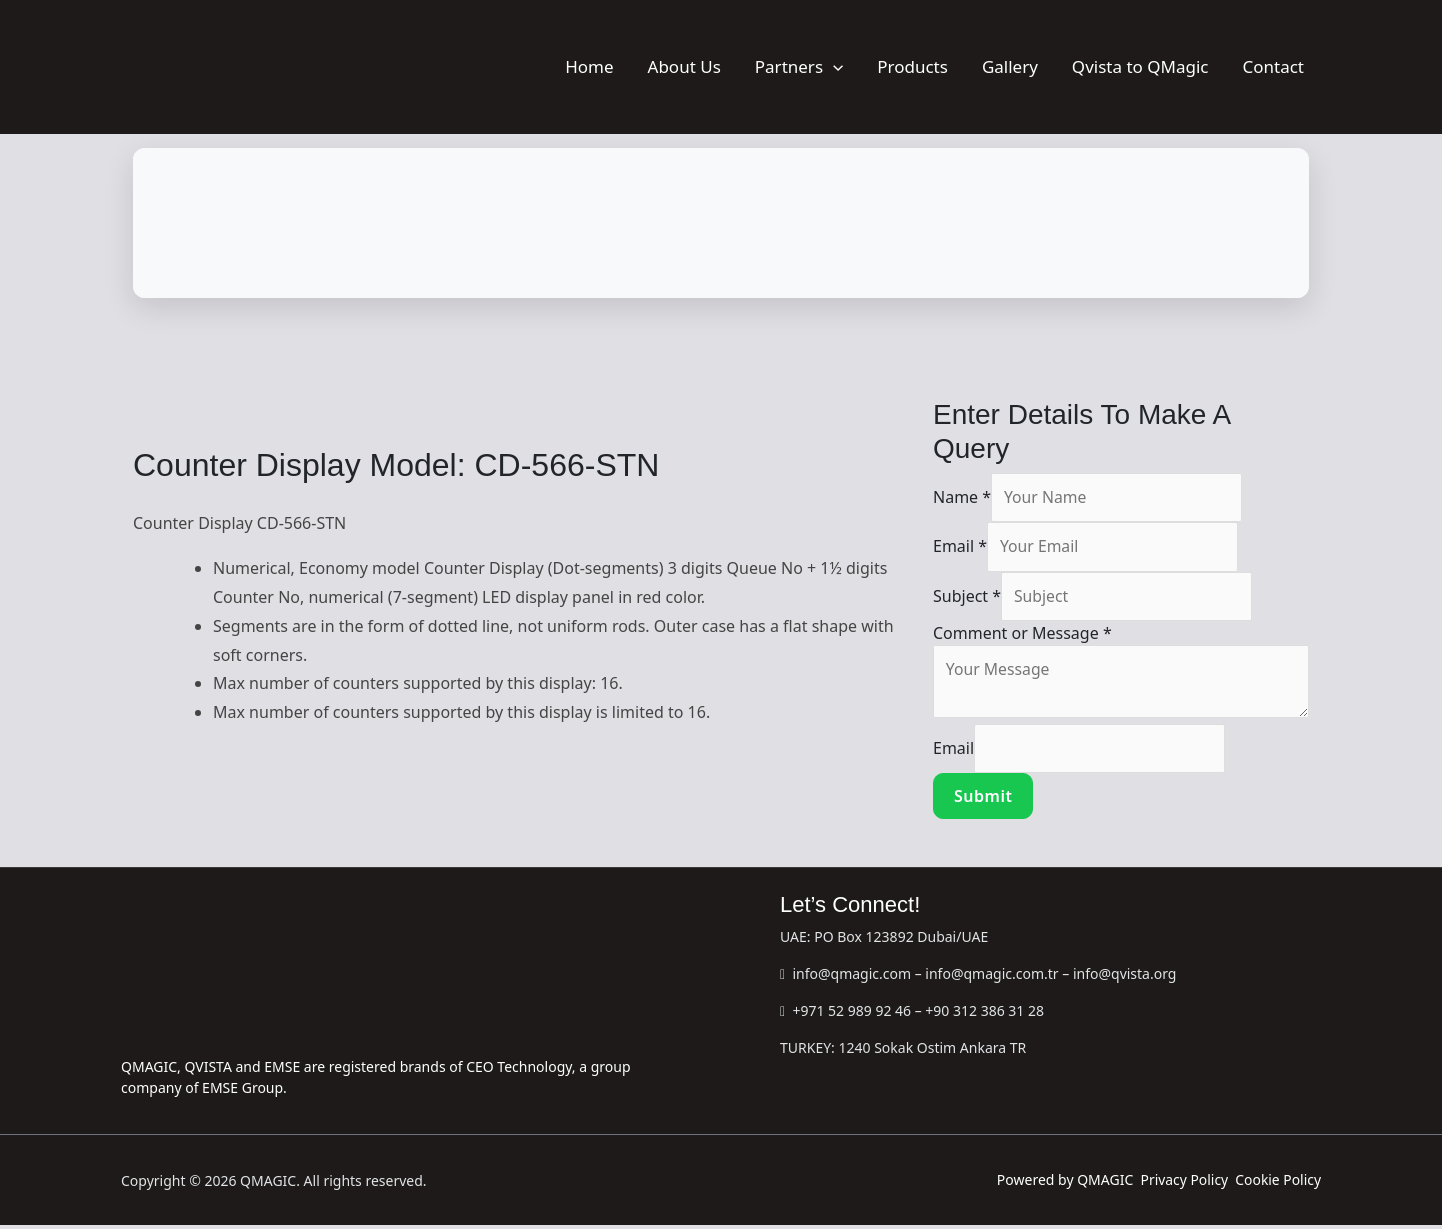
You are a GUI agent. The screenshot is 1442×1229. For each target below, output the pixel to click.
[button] (833, 66)
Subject (967, 598)
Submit (983, 800)
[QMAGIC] (221, 65)
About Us (684, 66)
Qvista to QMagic (1140, 66)
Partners (799, 66)
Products (912, 66)
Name (962, 498)
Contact (1273, 66)
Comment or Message (1022, 635)
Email (960, 548)
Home (589, 66)
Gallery (1010, 66)
